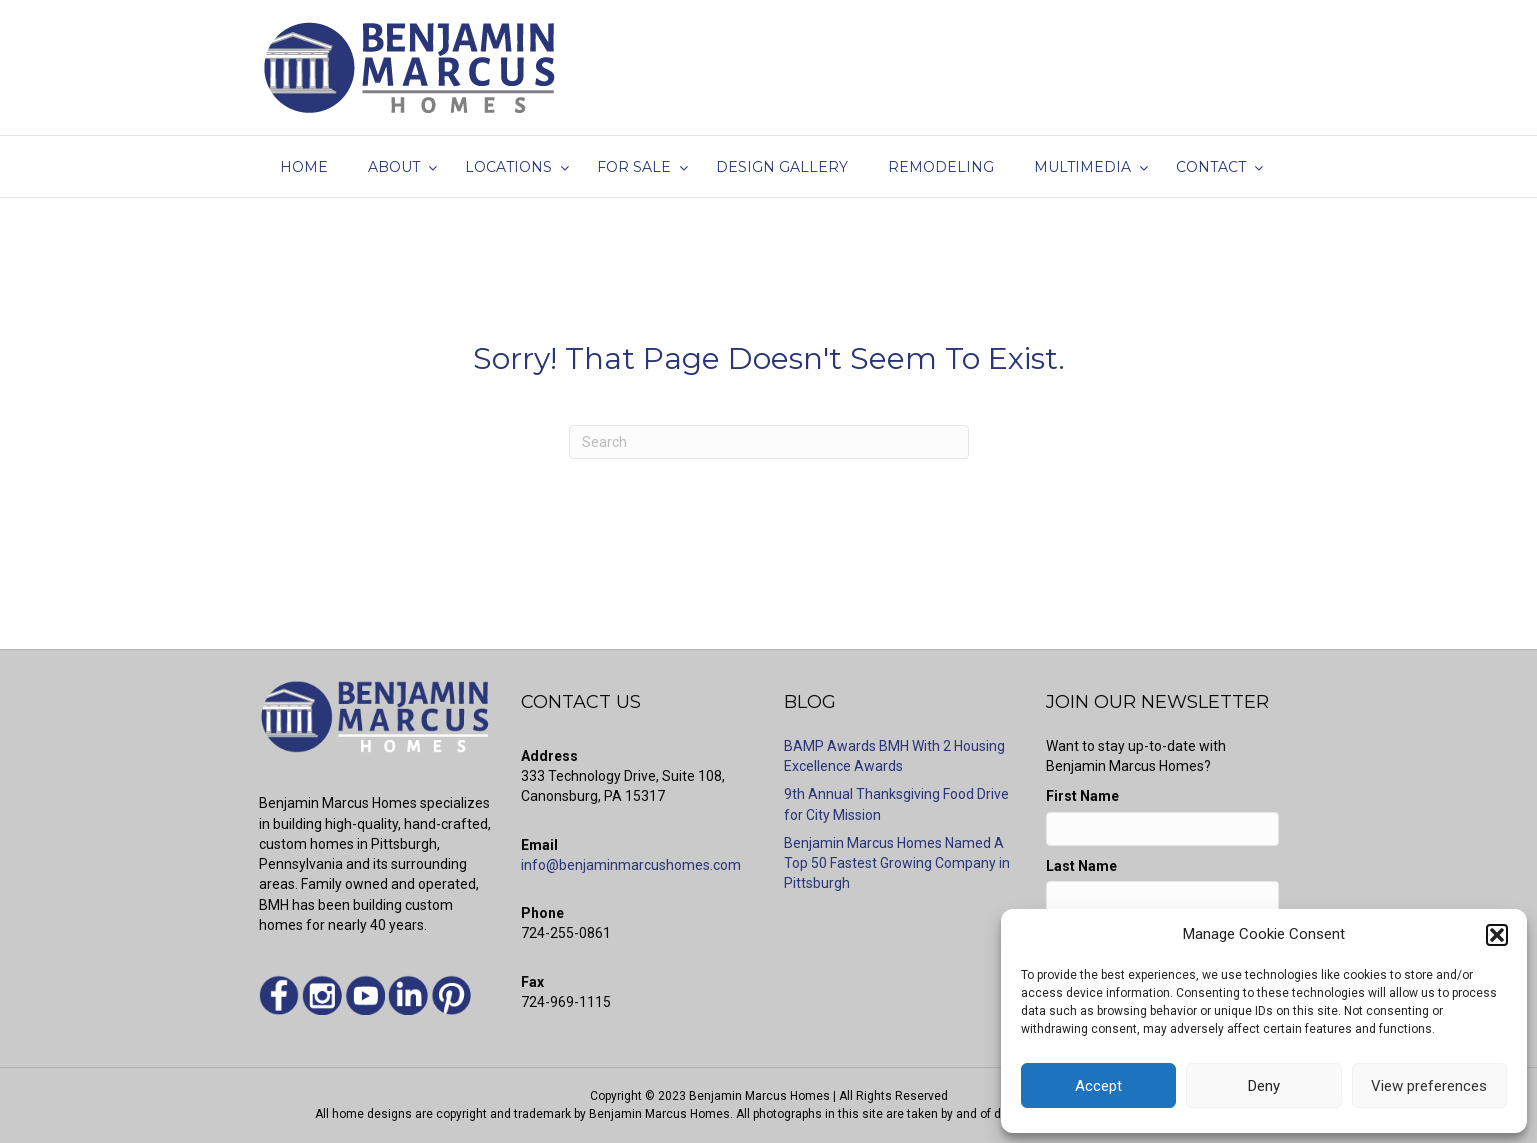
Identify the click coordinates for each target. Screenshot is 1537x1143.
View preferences (1429, 1086)
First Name (1082, 796)
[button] (1497, 935)
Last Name (1081, 866)
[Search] (769, 442)
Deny (1264, 1086)
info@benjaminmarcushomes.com (631, 865)
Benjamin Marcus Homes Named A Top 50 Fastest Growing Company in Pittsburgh (897, 863)
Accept (1098, 1086)
